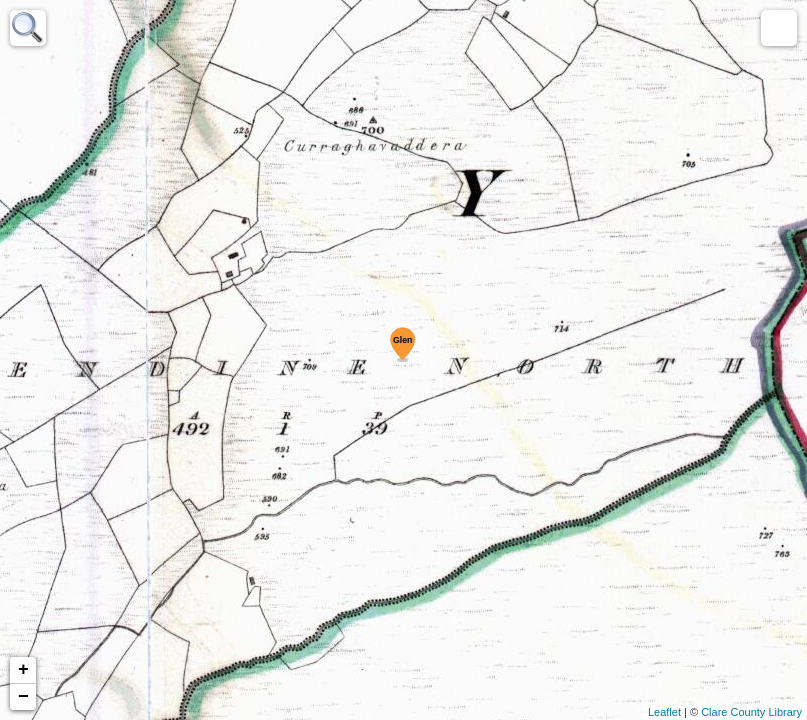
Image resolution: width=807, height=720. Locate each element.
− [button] (23, 697)
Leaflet (664, 712)
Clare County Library (751, 712)
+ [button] (23, 670)
